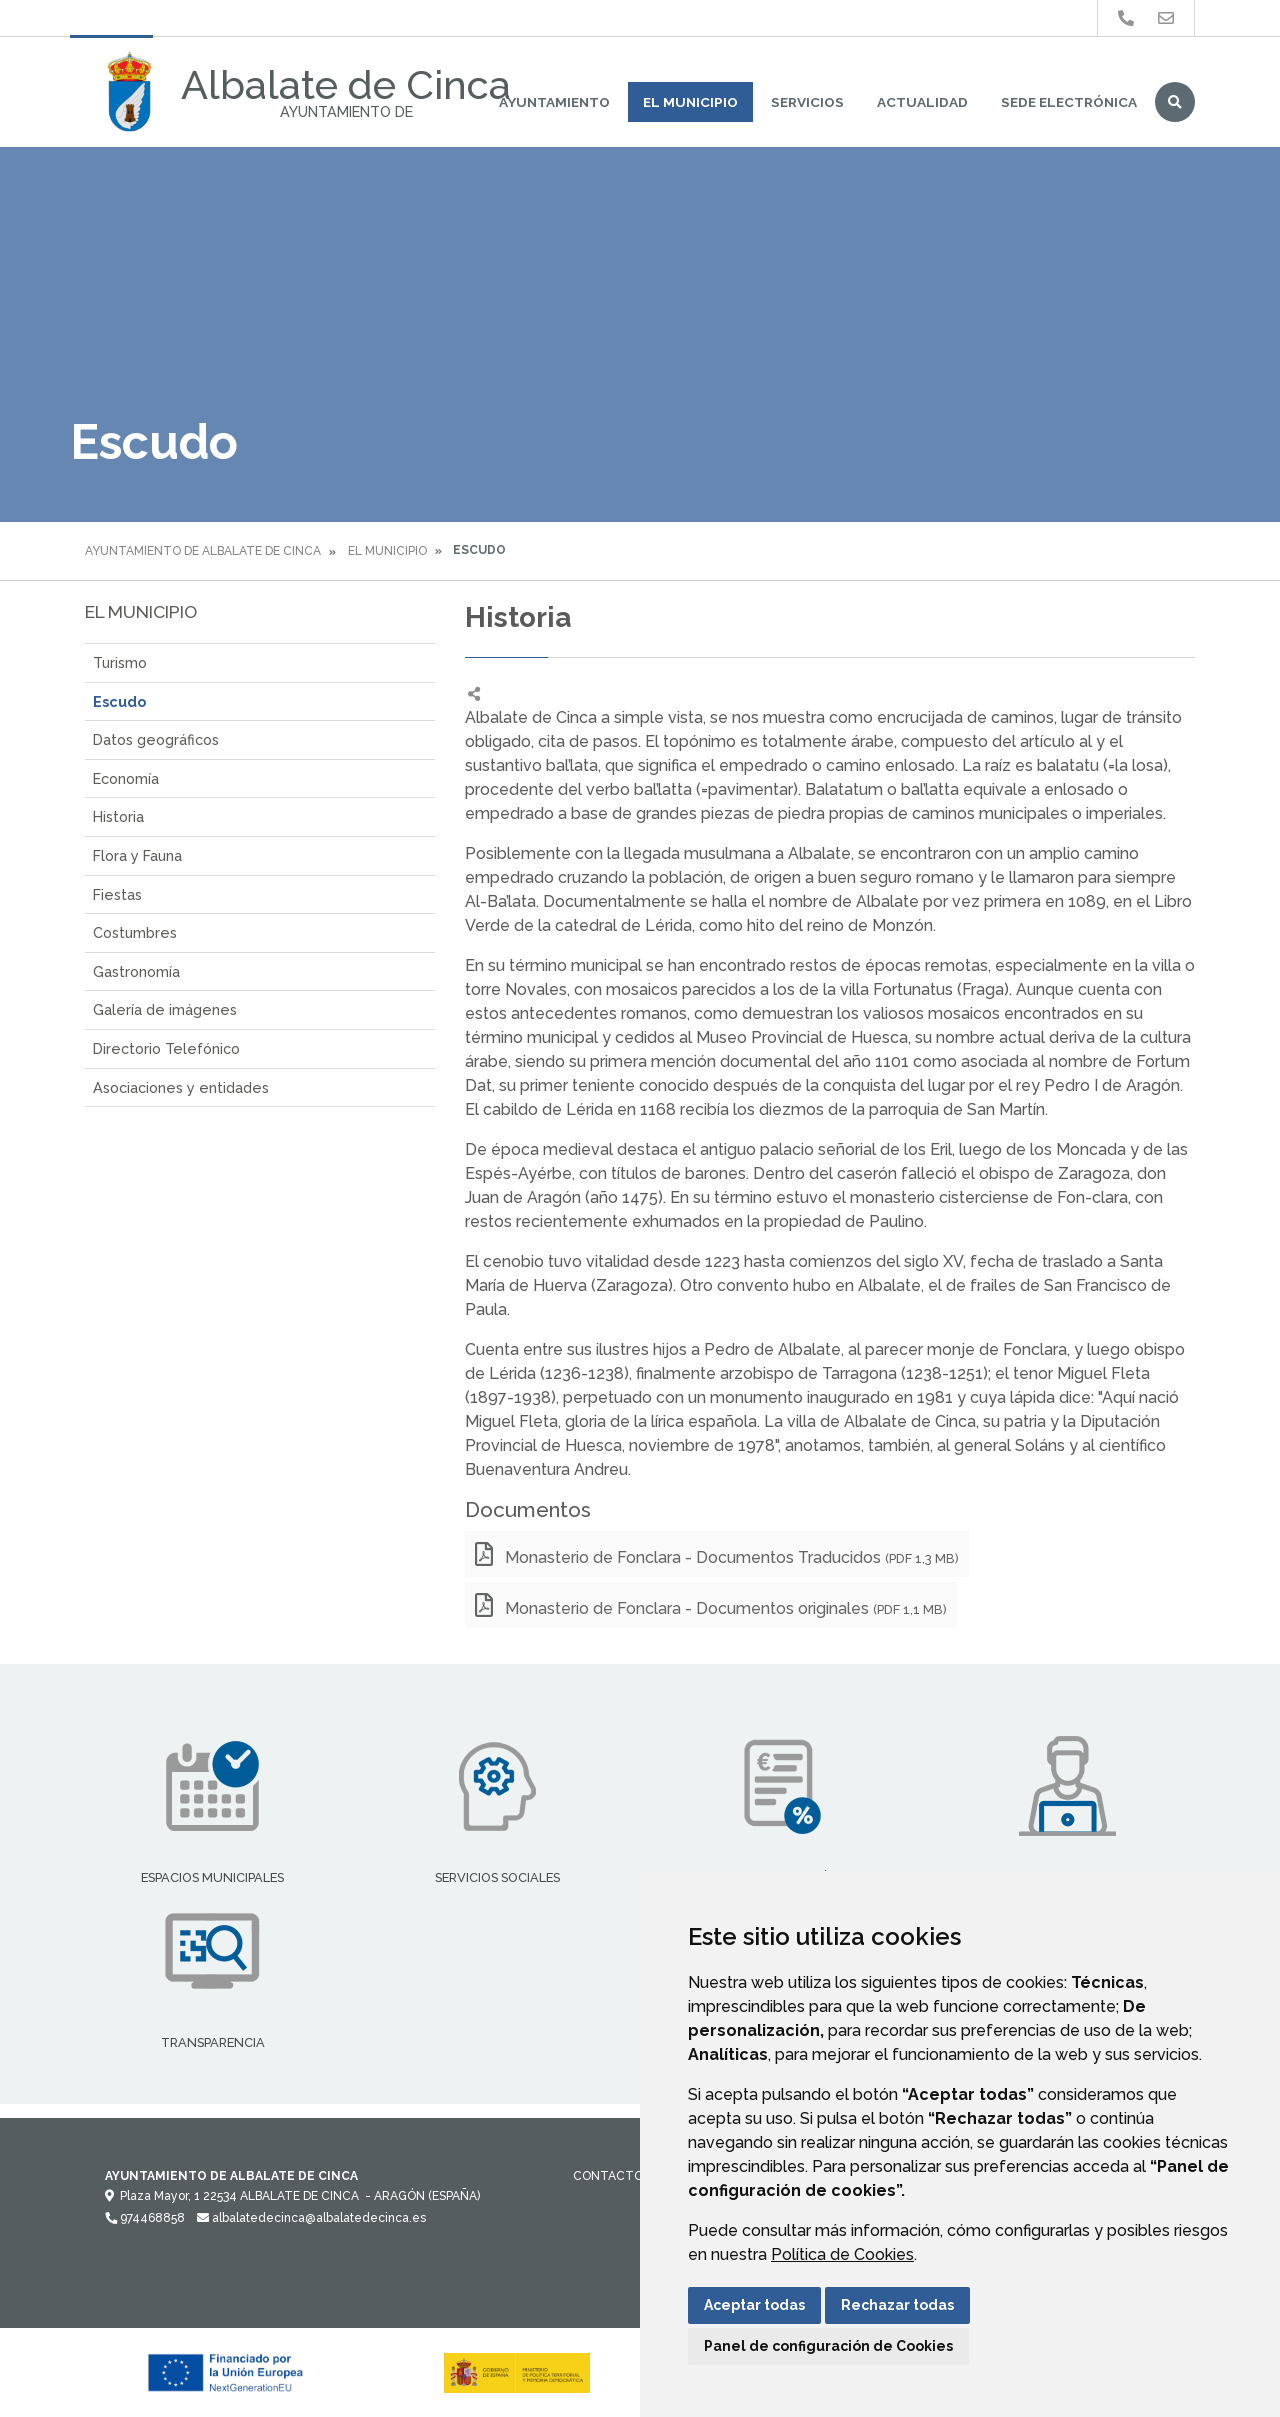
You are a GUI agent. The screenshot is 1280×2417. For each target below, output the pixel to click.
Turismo (120, 662)
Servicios (807, 102)
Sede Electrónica (1069, 102)
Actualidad (922, 102)
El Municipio (690, 102)
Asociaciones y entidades (181, 1087)
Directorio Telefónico (166, 1048)
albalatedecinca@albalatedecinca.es (311, 2218)
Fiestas (117, 894)
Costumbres (135, 932)
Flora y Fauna (137, 855)
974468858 (145, 2218)
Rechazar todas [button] (897, 2305)
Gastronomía (136, 971)
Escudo (119, 701)
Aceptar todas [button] (754, 2305)
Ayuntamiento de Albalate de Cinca (203, 551)
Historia (118, 816)
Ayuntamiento (554, 102)
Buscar (1175, 102)
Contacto (608, 2176)
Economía (126, 778)
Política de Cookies (842, 2254)
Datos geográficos (156, 739)
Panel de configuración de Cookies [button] (828, 2346)
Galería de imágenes (165, 1009)
